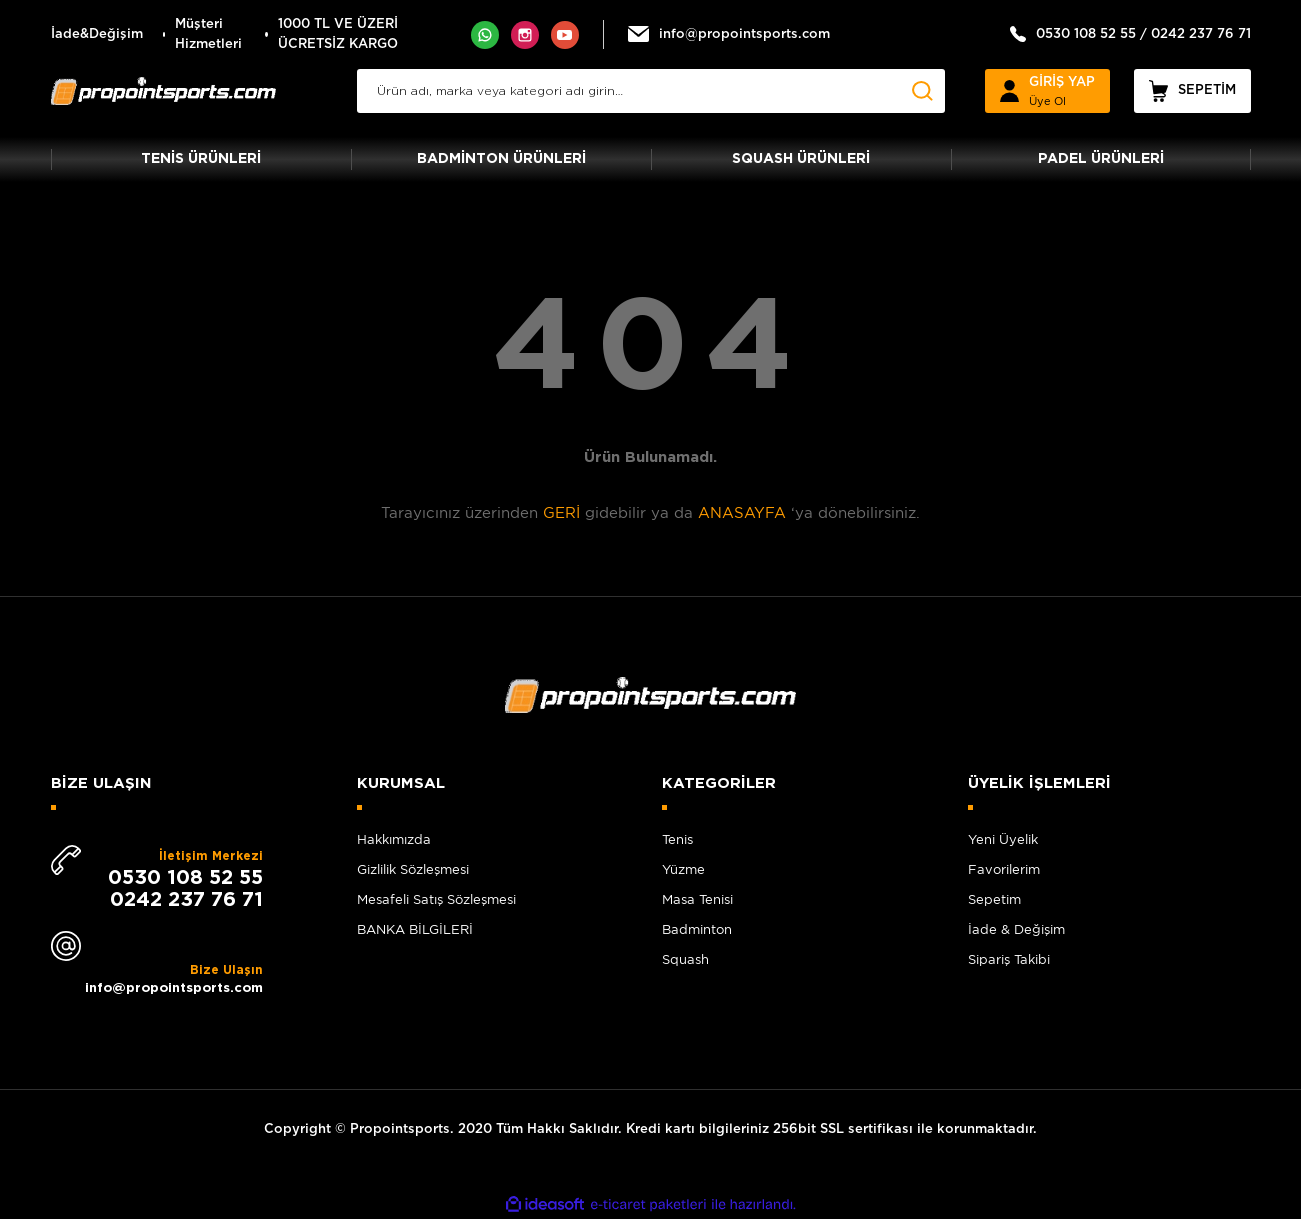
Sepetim (994, 899)
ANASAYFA (742, 513)
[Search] (651, 91)
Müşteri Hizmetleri (208, 34)
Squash (685, 959)
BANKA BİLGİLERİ (415, 929)
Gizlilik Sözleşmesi (413, 869)
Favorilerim (1004, 869)
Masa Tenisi (697, 899)
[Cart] (1192, 91)
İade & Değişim (1016, 929)
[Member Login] (1047, 91)
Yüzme (683, 869)
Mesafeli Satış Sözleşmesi (436, 899)
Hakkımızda (394, 839)
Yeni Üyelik (1003, 839)
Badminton (697, 929)
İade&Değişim (97, 34)
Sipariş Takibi (1009, 959)
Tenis (677, 839)
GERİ (561, 513)
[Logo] (164, 91)
